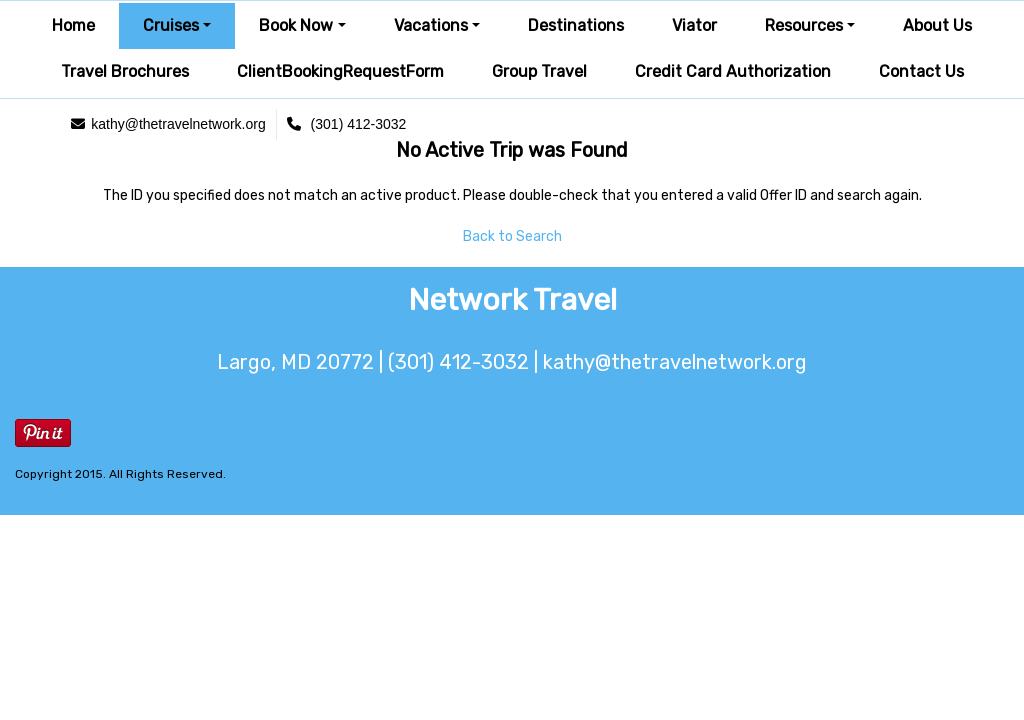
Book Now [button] (296, 25)
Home (73, 25)
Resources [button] (804, 25)
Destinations (576, 25)
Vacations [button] (431, 25)
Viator (694, 25)
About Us (937, 25)
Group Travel (539, 71)
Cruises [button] (171, 25)
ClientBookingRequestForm (340, 71)
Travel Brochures (125, 71)
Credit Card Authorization (733, 71)
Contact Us (921, 71)
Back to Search (512, 236)
